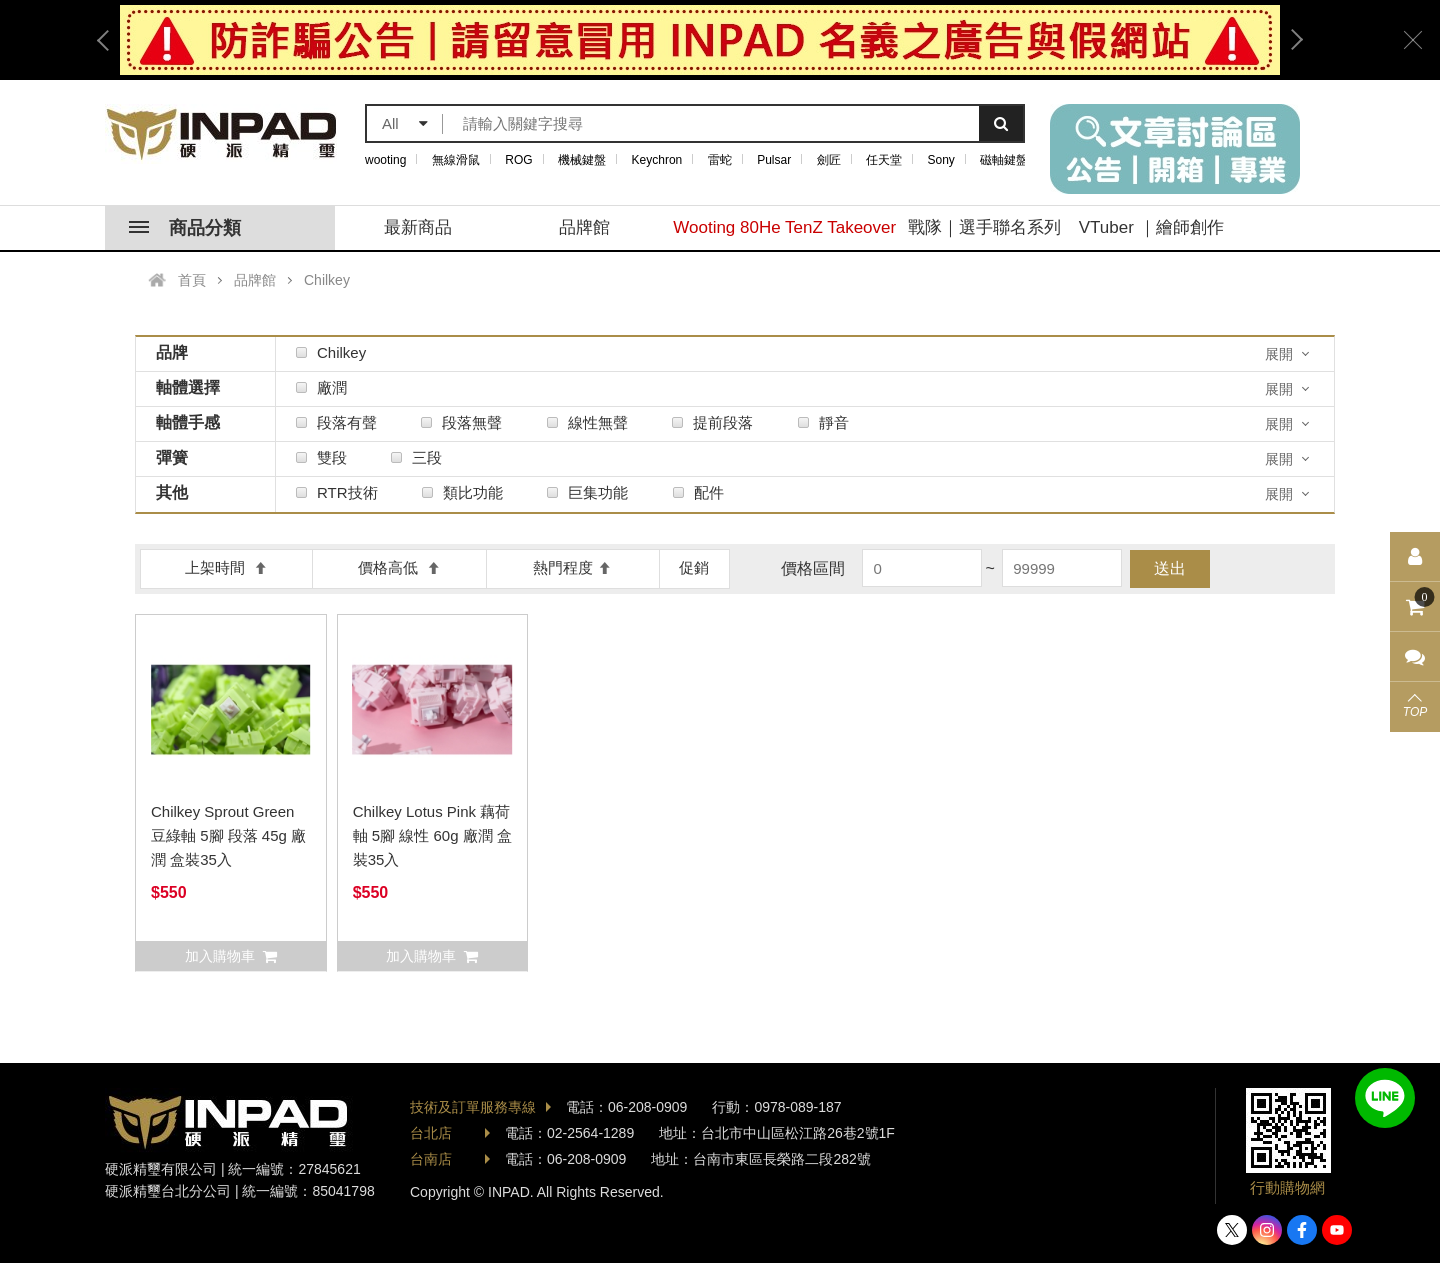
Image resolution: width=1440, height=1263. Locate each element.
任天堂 (884, 160)
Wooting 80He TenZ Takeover (784, 227)
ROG (518, 160)
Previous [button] (110, 40)
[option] (700, 40)
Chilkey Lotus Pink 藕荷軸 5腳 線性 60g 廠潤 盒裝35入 (432, 835)
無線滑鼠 (456, 160)
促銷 (694, 567)
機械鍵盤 (582, 160)
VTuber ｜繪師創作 (1151, 227)
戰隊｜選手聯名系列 (984, 227)
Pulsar (774, 160)
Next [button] (1290, 40)
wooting (385, 160)
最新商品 (418, 227)
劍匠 (829, 160)
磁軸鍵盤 (1004, 160)
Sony (941, 160)
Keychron (657, 160)
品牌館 (584, 227)
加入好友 (1385, 1098)
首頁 (192, 280)
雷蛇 (720, 160)
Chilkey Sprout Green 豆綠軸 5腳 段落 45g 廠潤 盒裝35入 (228, 835)
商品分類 (185, 228)
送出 (1170, 568)
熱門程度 (572, 567)
